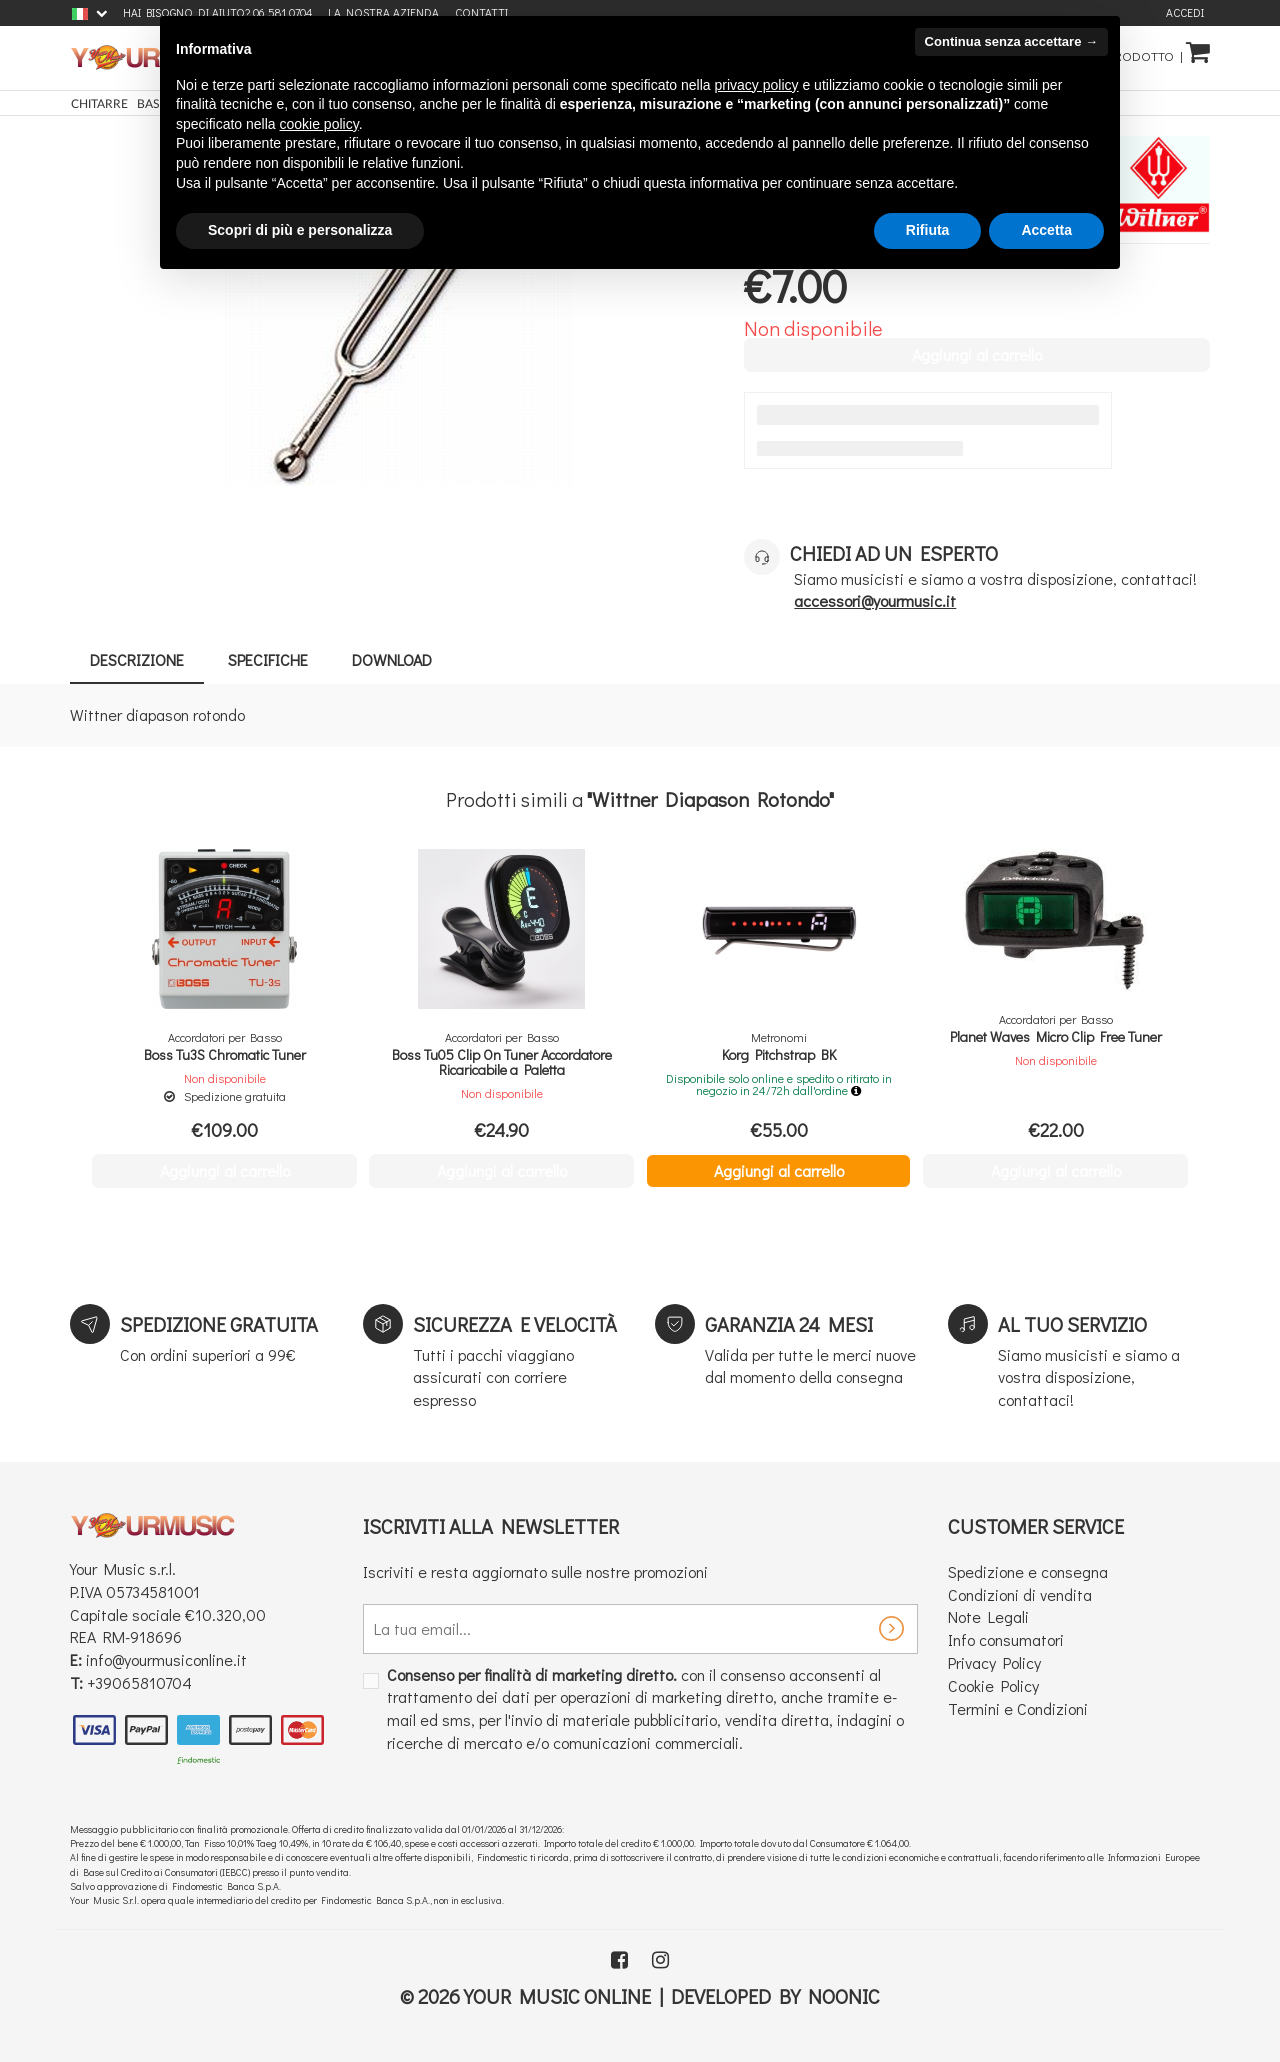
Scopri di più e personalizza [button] (300, 230)
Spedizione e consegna (1028, 1571)
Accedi (1185, 12)
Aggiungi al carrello (779, 1170)
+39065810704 (139, 1682)
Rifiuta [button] (928, 230)
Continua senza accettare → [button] (1011, 41)
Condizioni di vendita (1020, 1594)
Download (392, 659)
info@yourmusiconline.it (166, 1659)
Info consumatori (1006, 1639)
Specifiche (268, 659)
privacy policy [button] (757, 85)
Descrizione (137, 659)
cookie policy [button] (319, 124)
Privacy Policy (994, 1662)
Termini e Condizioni (1018, 1708)
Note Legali (988, 1616)
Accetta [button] (1046, 230)
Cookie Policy (993, 1685)
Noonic (844, 1996)
